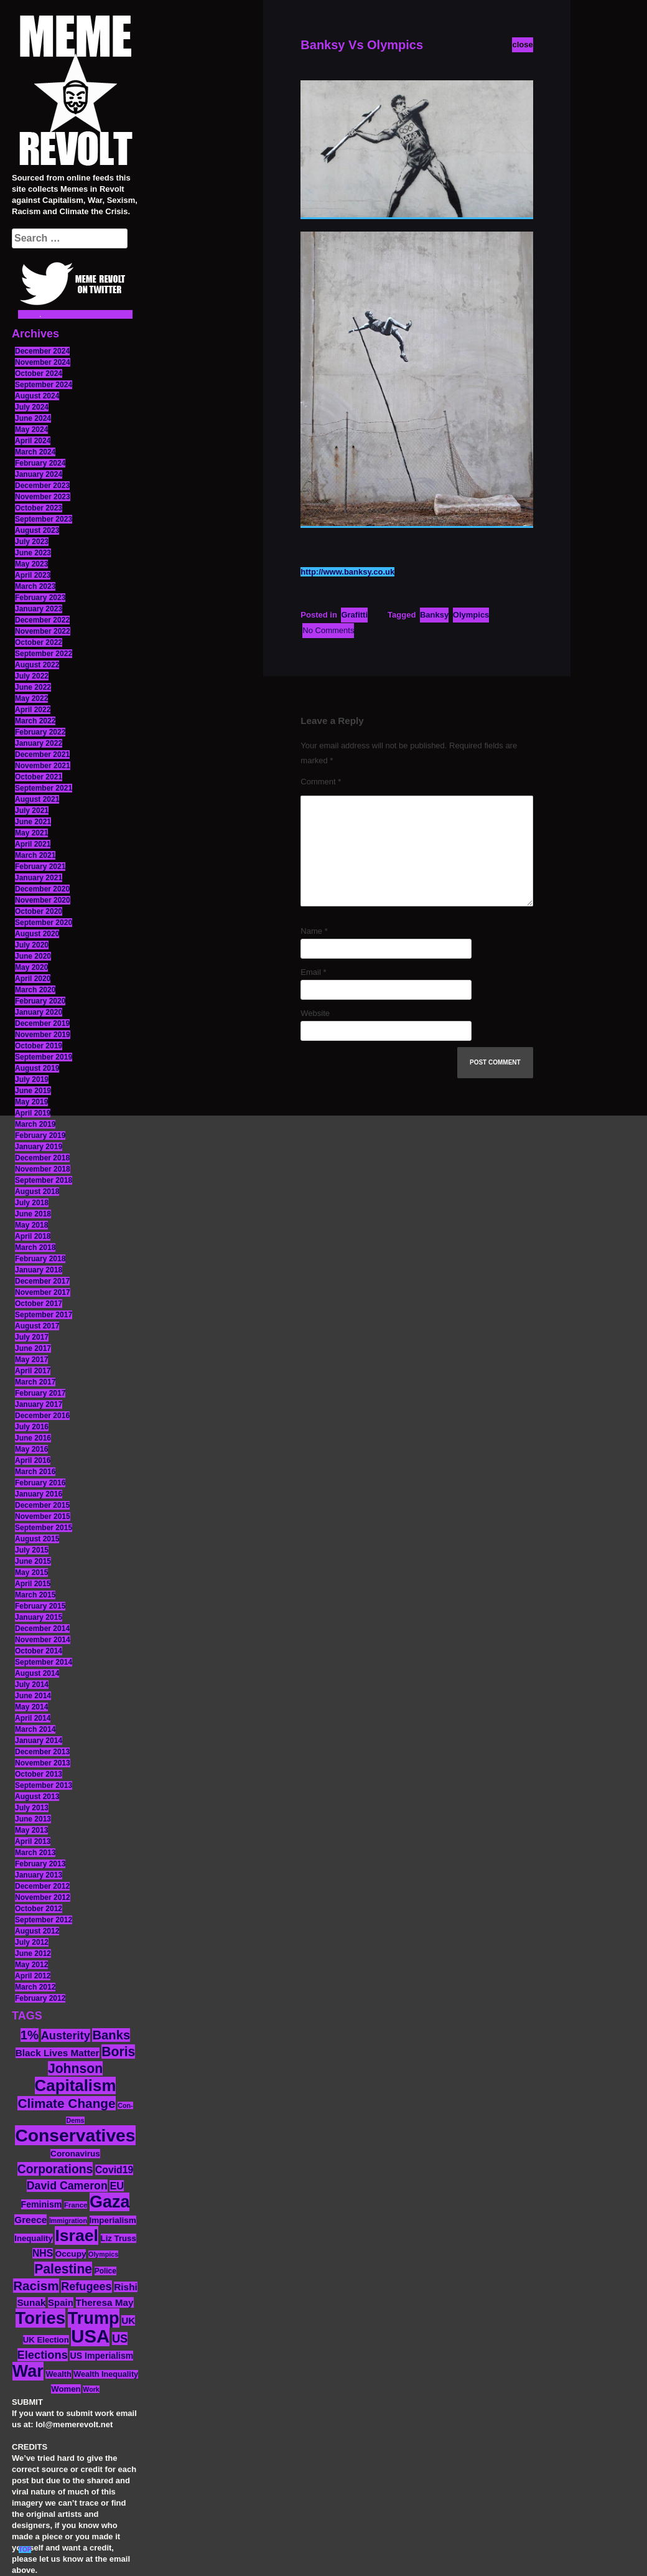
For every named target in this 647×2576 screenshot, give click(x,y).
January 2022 (38, 743)
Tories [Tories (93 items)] (41, 2318)
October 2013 (38, 1774)
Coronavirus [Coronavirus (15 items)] (75, 2153)
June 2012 (33, 1953)
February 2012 (40, 1998)
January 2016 (38, 1494)
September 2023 (43, 519)
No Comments (328, 630)
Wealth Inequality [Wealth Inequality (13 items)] (105, 2374)
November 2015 (42, 1516)
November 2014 (42, 1639)
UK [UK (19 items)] (128, 2320)
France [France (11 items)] (75, 2205)
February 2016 (40, 1482)
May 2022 (31, 698)
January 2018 (38, 1270)
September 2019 (43, 1057)
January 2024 (38, 474)
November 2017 (42, 1292)
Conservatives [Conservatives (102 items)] (75, 2135)
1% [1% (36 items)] (30, 2035)
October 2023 (38, 508)
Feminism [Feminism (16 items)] (41, 2204)
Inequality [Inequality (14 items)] (33, 2238)
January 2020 (38, 1012)
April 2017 (32, 1370)
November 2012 (42, 1897)
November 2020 (42, 900)
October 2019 (38, 1045)
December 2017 (42, 1281)
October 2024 (38, 373)
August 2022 (37, 664)
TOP (25, 2549)
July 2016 (32, 1426)
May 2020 (31, 967)
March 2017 (35, 1382)
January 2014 (38, 1740)
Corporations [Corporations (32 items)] (55, 2169)
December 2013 (42, 1751)
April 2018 (32, 1236)
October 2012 (38, 1908)
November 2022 (42, 631)
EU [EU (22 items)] (116, 2185)
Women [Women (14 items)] (65, 2389)
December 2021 (42, 754)
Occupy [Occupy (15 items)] (70, 2254)
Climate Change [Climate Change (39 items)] (66, 2103)
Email (313, 972)
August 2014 (37, 1673)
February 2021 (40, 866)
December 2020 (42, 889)
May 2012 (31, 1964)
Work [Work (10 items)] (91, 2389)
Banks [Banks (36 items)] (111, 2035)
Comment (320, 781)
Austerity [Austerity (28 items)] (65, 2035)
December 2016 (42, 1415)
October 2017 (38, 1303)
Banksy (434, 614)
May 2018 (31, 1225)
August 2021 (37, 799)
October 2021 (38, 777)
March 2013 (35, 1852)
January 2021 (38, 877)
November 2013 (42, 1763)
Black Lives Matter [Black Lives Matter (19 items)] (58, 2052)
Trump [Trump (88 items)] (93, 2318)
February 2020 (40, 1001)
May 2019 (31, 1102)
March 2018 (35, 1247)
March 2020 (35, 989)
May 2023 (31, 564)
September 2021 (43, 788)
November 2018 (42, 1169)
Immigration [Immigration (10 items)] (68, 2220)
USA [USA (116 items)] (90, 2336)
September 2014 (43, 1662)
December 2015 (42, 1505)
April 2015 (32, 1583)
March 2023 (35, 586)
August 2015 (37, 1539)
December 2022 (42, 620)
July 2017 (32, 1337)
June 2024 (33, 418)
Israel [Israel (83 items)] (76, 2235)
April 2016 (32, 1460)
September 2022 (43, 653)
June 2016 (33, 1438)
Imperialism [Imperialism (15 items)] (113, 2220)
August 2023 (37, 530)
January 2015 (38, 1617)
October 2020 (38, 911)
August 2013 (37, 1796)
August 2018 (37, 1191)
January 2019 (38, 1146)
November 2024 (42, 362)
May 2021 (31, 833)
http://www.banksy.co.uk (347, 571)
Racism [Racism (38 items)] (35, 2285)
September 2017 (43, 1314)
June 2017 (33, 1348)
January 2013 (38, 1875)
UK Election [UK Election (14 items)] (46, 2339)
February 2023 (40, 597)
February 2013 (40, 1863)
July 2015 (32, 1550)
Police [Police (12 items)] (105, 2271)
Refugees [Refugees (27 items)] (86, 2286)
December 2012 (42, 1886)
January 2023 (38, 608)
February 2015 (40, 1606)
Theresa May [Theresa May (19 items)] (105, 2302)
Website (315, 1013)
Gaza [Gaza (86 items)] (109, 2202)
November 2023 (42, 496)
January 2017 (38, 1404)
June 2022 (33, 687)
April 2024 (32, 440)
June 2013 (33, 1819)
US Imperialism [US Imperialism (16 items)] (101, 2356)
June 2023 (33, 552)
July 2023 (32, 541)
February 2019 (40, 1135)
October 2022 (38, 642)
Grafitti (354, 614)
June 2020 (33, 956)
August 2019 (37, 1068)
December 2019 (42, 1023)
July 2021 (32, 810)
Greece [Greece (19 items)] (30, 2219)
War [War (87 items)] (28, 2371)
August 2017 (37, 1326)
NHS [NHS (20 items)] (42, 2253)
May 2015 (31, 1572)
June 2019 (33, 1090)
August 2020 (37, 933)
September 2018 (43, 1180)
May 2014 (31, 1707)
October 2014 (38, 1651)
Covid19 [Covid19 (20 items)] (114, 2170)
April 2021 (32, 844)
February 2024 (40, 463)
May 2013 (31, 1830)
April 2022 (32, 709)
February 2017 (40, 1393)
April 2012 (32, 1976)
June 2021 (33, 821)
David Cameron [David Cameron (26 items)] (67, 2185)
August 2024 (37, 396)
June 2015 (33, 1561)
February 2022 (40, 732)
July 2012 (32, 1942)
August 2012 (37, 1931)
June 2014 (33, 1695)
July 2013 (32, 1807)
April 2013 (32, 1841)
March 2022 (35, 721)
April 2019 (32, 1113)
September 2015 (43, 1527)
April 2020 (32, 978)
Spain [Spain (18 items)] (60, 2302)
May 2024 (31, 429)
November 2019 (42, 1034)
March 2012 (35, 1987)
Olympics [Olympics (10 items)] (103, 2254)
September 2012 (43, 1920)
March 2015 (35, 1595)
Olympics (471, 614)
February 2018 (40, 1258)
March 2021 (35, 855)
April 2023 (32, 575)
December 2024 (42, 351)
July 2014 (32, 1684)
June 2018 (33, 1214)
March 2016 (35, 1471)
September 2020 (43, 922)
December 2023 (42, 485)
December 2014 (42, 1628)
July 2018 (32, 1202)
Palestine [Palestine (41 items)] (63, 2269)
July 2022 (32, 676)
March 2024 (35, 452)
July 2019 (32, 1079)
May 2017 (31, 1359)
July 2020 (32, 945)
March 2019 (35, 1124)
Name (313, 931)
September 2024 (43, 384)
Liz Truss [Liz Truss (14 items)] (118, 2238)
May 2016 (31, 1449)
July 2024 (32, 407)
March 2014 (35, 1729)
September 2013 (43, 1785)
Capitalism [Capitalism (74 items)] (75, 2085)
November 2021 (42, 765)
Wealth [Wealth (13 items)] (58, 2374)
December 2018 (42, 1158)
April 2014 (32, 1718)
